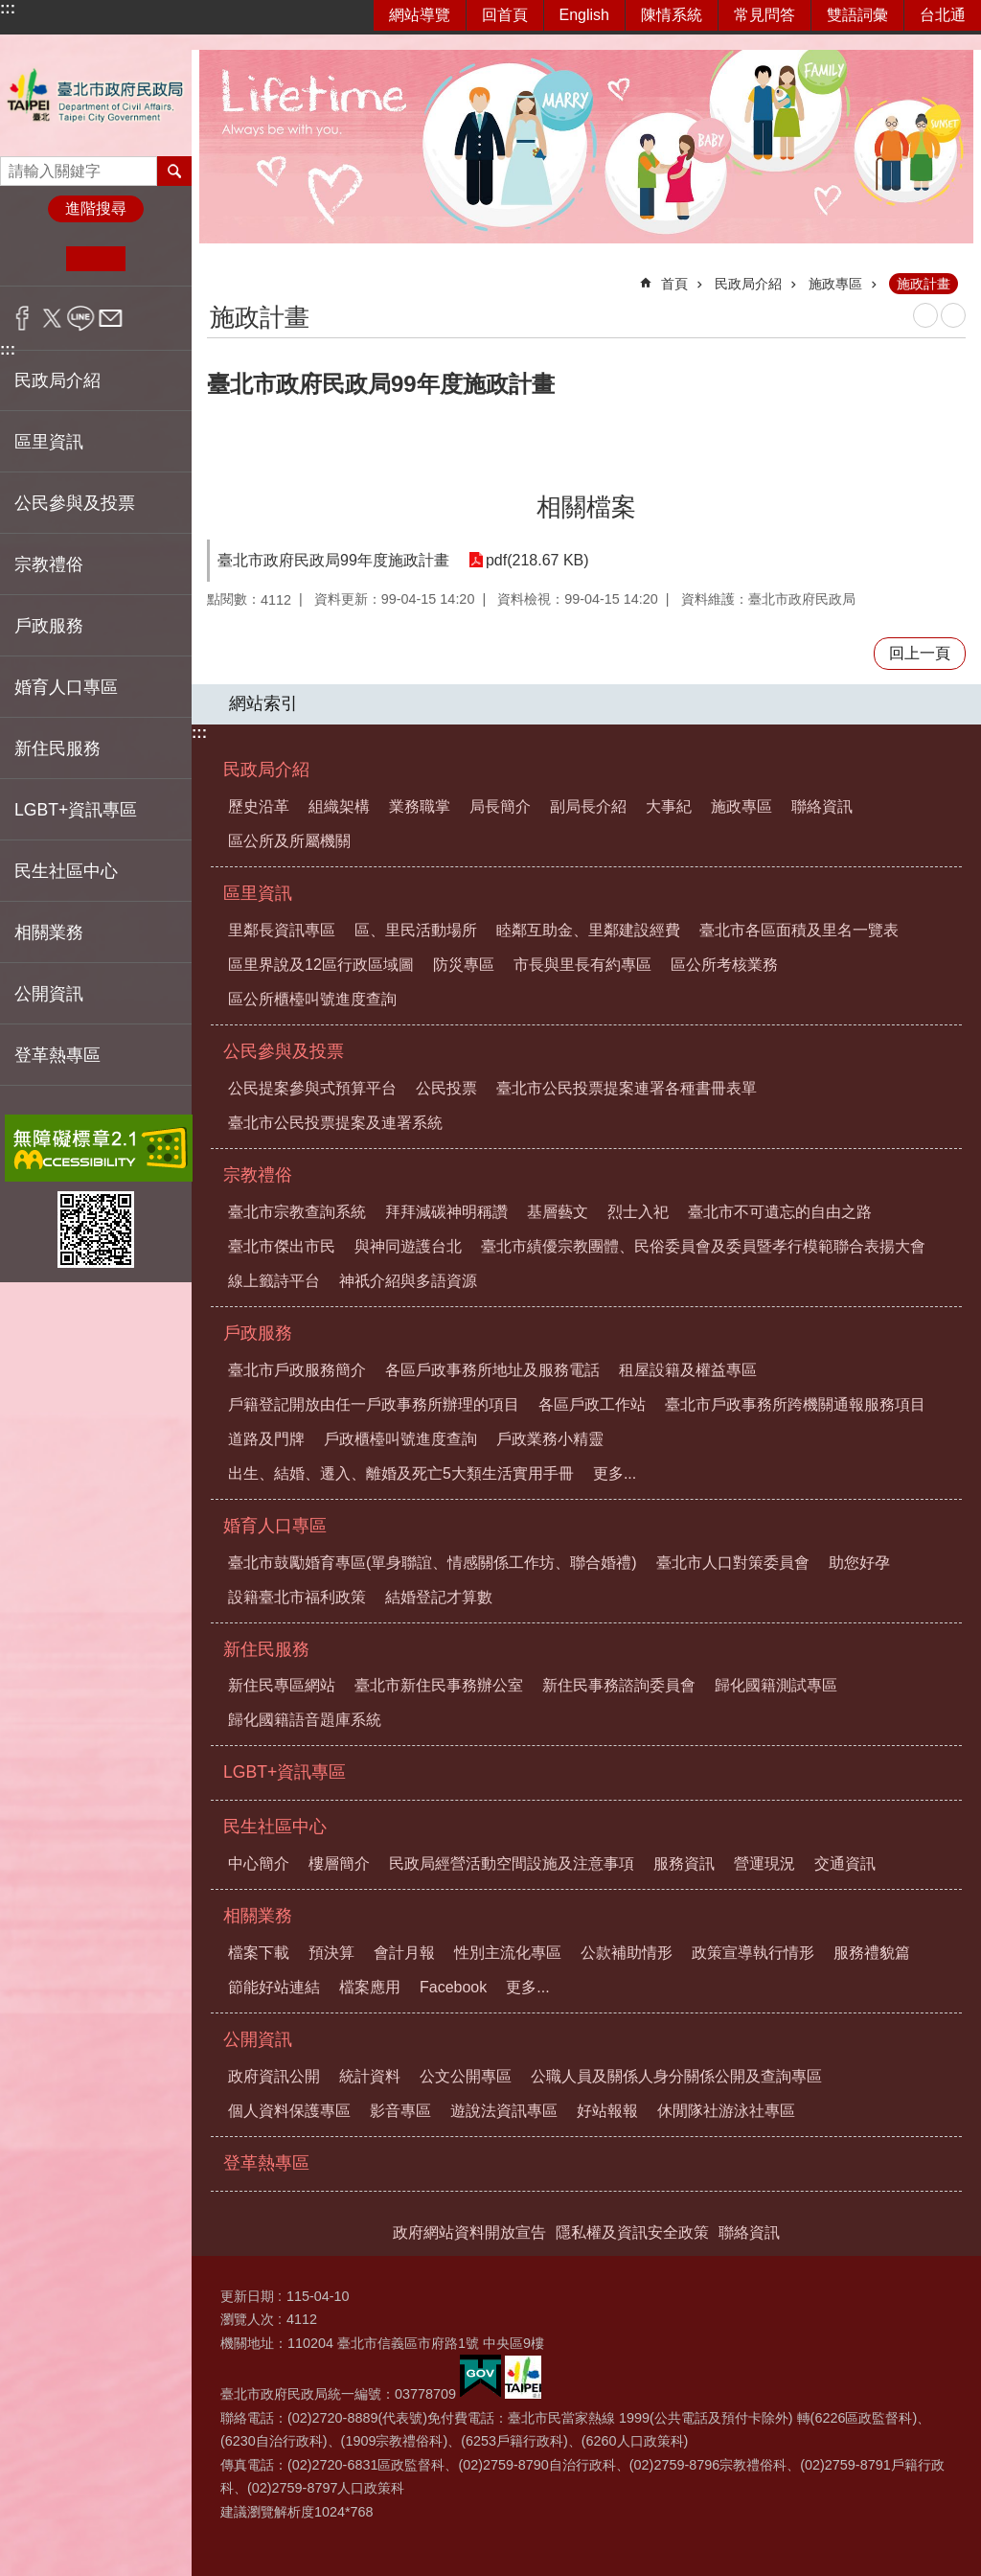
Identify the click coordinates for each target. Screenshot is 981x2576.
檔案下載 (258, 1952)
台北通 (943, 15)
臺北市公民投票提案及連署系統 (335, 1123)
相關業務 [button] (48, 932)
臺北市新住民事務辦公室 (438, 1685)
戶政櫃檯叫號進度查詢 (400, 1439)
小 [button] (37, 258)
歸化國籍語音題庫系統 (304, 1720)
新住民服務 (266, 1649)
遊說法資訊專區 (504, 2111)
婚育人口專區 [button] (66, 687)
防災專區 (463, 964)
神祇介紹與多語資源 (408, 1281)
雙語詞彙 (857, 15)
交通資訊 (845, 1863)
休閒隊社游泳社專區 (726, 2111)
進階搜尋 (95, 208)
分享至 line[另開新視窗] (81, 318)
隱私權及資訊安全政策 (632, 2232)
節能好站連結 (274, 1987)
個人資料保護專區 (289, 2111)
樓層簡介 (339, 1863)
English (584, 15)
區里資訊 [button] (48, 441)
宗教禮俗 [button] (48, 564)
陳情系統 (671, 15)
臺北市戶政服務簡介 (297, 1370)
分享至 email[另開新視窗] (110, 318)
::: (7, 8)
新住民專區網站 (281, 1685)
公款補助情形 (627, 1952)
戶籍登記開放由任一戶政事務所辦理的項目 (373, 1404)
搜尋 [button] (174, 170)
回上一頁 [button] (919, 653)
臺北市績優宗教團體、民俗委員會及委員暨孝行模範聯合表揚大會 (703, 1246)
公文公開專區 (466, 2076)
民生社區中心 (275, 1826)
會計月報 (404, 1952)
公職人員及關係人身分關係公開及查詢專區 (676, 2076)
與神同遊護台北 (408, 1246)
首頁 (674, 283)
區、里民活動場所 (415, 930)
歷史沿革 (258, 806)
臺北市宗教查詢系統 (297, 1212)
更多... (614, 1473)
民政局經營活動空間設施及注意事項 (511, 1863)
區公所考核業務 (724, 964)
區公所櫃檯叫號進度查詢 (312, 999)
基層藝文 (557, 1212)
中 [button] (95, 258)
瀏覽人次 (247, 2319)
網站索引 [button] (263, 703)
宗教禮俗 (257, 1174)
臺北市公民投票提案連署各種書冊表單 (626, 1088)
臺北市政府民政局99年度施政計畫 (333, 560)
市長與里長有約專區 (582, 964)
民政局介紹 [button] (57, 380)
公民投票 (446, 1088)
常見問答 (764, 15)
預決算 (331, 1952)
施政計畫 (923, 283)
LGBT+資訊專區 (75, 809)
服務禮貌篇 (871, 1952)
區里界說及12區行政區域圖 (321, 964)
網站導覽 (419, 15)
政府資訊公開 (274, 2076)
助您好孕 (859, 1562)
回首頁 (505, 15)
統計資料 (369, 2076)
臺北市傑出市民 (281, 1246)
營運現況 (764, 1863)
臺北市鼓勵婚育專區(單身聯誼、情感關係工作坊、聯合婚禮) (432, 1562)
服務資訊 (684, 1863)
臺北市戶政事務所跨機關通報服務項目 (795, 1404)
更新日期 (247, 2296)
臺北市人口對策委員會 (733, 1562)
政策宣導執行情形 (753, 1952)
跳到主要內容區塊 (10, 10)
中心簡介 (258, 1863)
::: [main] (219, 275)
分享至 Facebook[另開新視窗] (22, 318)
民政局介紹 (748, 283)
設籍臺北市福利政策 (297, 1597)
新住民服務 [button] (57, 748)
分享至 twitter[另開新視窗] (52, 318)
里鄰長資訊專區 (281, 930)
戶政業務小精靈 (550, 1439)
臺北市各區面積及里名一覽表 (799, 930)
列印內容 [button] (925, 315)
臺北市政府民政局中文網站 (96, 95)
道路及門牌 (266, 1439)
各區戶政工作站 (592, 1404)
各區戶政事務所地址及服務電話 (492, 1370)
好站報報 (607, 2111)
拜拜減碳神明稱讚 (446, 1212)
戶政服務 (257, 1333)
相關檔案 (586, 507)
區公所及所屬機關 (289, 841)
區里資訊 (257, 893)
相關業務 (257, 1915)
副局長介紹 (588, 806)
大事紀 (669, 806)
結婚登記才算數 (438, 1597)
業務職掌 (419, 806)
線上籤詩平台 (274, 1281)
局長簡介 (500, 806)
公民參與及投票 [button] (74, 503)
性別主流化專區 (507, 1952)
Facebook (453, 1987)
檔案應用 (369, 1987)
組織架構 (339, 806)
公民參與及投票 (283, 1051)
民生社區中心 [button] (66, 871)
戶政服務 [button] (48, 625)
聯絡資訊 (822, 806)
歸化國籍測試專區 (776, 1685)
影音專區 (400, 2111)
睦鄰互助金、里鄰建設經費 (588, 930)
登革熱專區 (57, 1055)
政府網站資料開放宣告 (469, 2232)
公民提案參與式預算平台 (312, 1088)
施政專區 (835, 283)
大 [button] (154, 258)
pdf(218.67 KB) (537, 560)
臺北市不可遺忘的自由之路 (780, 1212)
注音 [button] (953, 315)
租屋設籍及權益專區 (688, 1370)
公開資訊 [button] (48, 993)
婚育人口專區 (275, 1525)
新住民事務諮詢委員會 (619, 1685)
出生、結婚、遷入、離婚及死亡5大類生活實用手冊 (401, 1473)
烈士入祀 (638, 1212)
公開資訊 (257, 2039)
